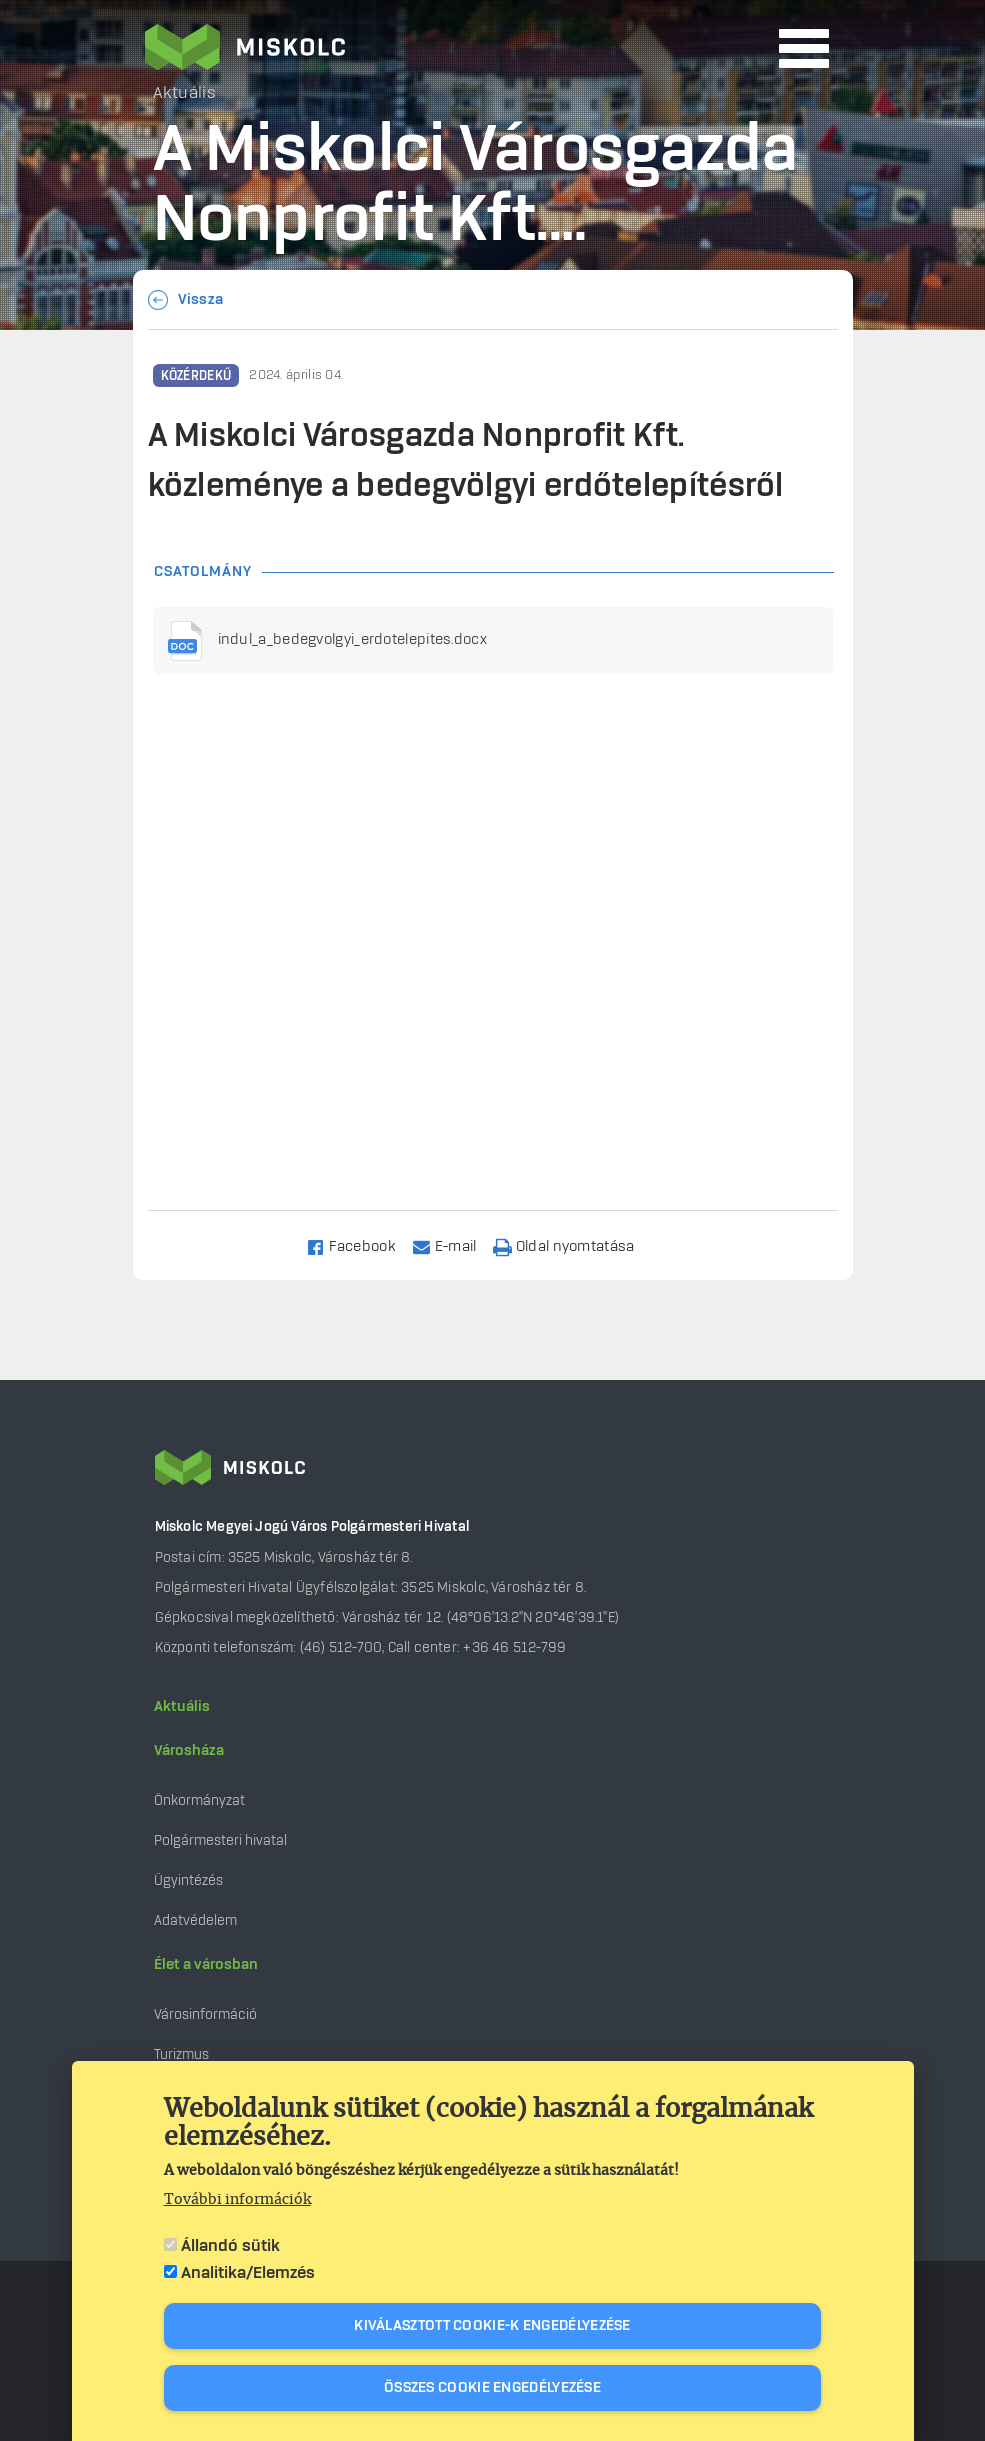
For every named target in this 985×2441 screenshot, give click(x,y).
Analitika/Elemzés (248, 2273)
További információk (237, 2200)
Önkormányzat (199, 1800)
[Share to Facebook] (359, 1245)
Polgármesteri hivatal (220, 1840)
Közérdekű (196, 376)
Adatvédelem (195, 1920)
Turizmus (181, 2054)
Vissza (201, 300)
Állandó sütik (230, 2246)
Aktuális (182, 1707)
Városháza (189, 1751)
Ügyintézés (188, 1880)
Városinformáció (205, 2014)
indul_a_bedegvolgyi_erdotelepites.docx (352, 640)
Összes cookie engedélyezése (492, 2388)
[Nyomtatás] (573, 1245)
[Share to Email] (453, 1245)
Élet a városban (206, 1965)
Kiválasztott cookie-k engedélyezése (492, 2326)
